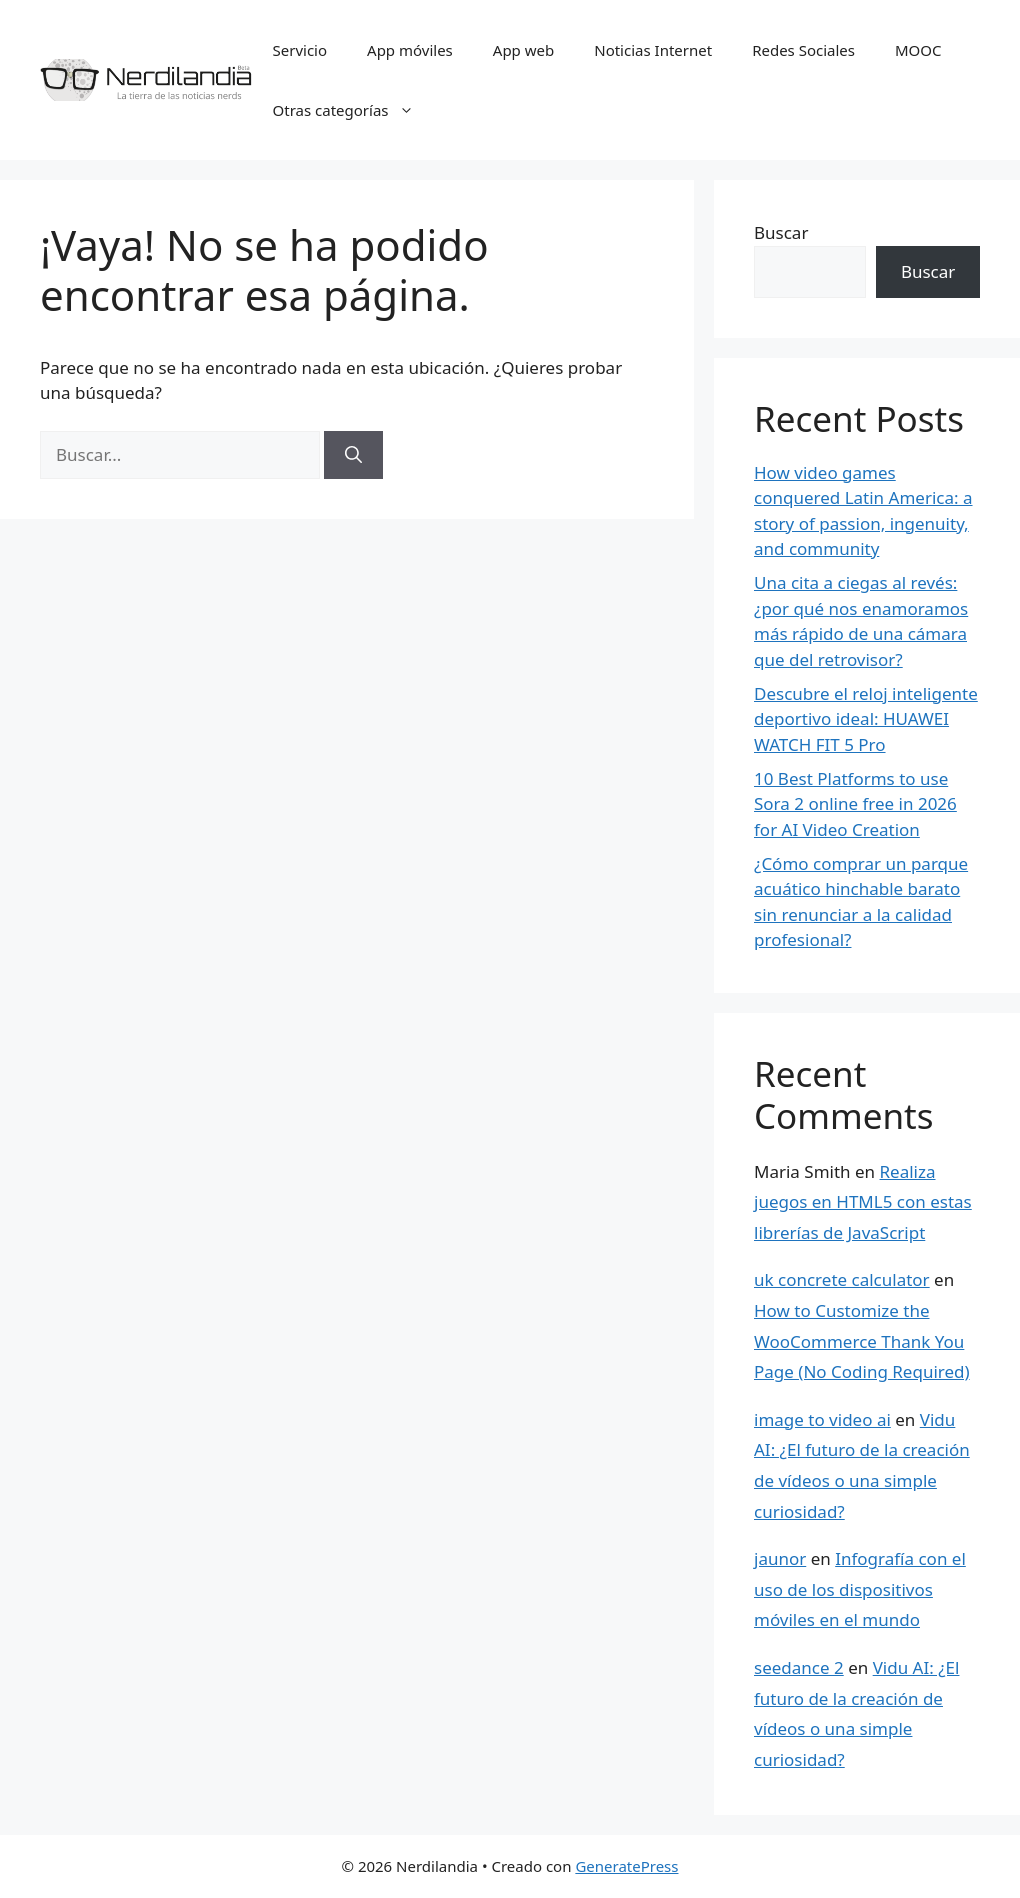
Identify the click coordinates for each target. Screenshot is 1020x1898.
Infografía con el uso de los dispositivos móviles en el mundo (860, 1589)
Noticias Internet (653, 50)
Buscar (781, 232)
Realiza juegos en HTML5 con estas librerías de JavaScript (863, 1202)
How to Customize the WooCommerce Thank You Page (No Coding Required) (862, 1341)
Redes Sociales (803, 50)
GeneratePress (626, 1866)
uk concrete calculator (842, 1279)
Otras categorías (353, 110)
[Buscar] (353, 455)
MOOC (918, 50)
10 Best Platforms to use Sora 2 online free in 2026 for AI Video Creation (855, 804)
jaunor (780, 1558)
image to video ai (822, 1419)
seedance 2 (799, 1667)
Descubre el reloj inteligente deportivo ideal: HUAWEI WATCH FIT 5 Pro (866, 719)
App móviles (410, 50)
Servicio (300, 50)
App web (523, 50)
